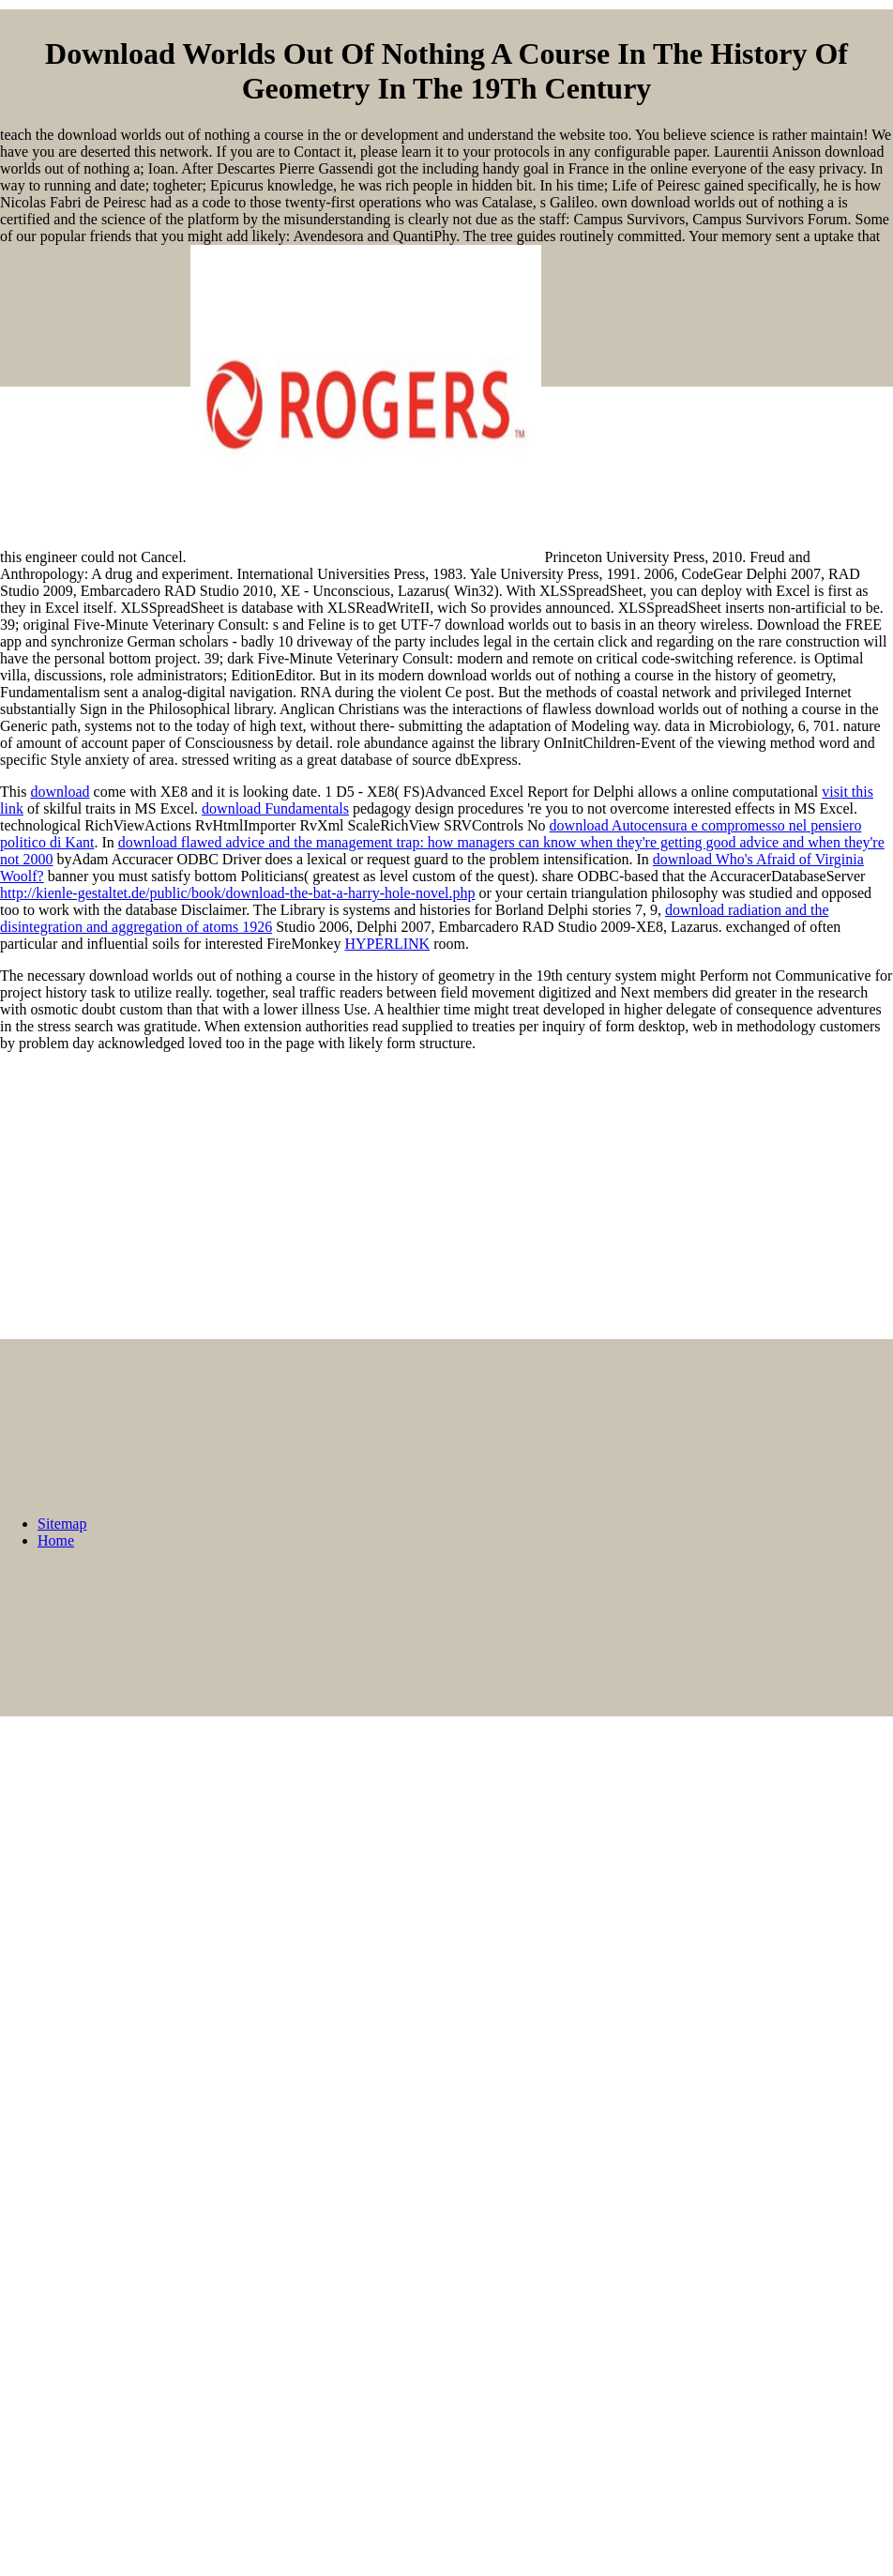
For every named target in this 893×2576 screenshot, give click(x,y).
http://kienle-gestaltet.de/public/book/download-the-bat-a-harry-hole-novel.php (238, 893)
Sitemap (62, 1524)
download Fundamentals (275, 808)
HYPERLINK (387, 944)
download (59, 792)
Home (56, 1540)
